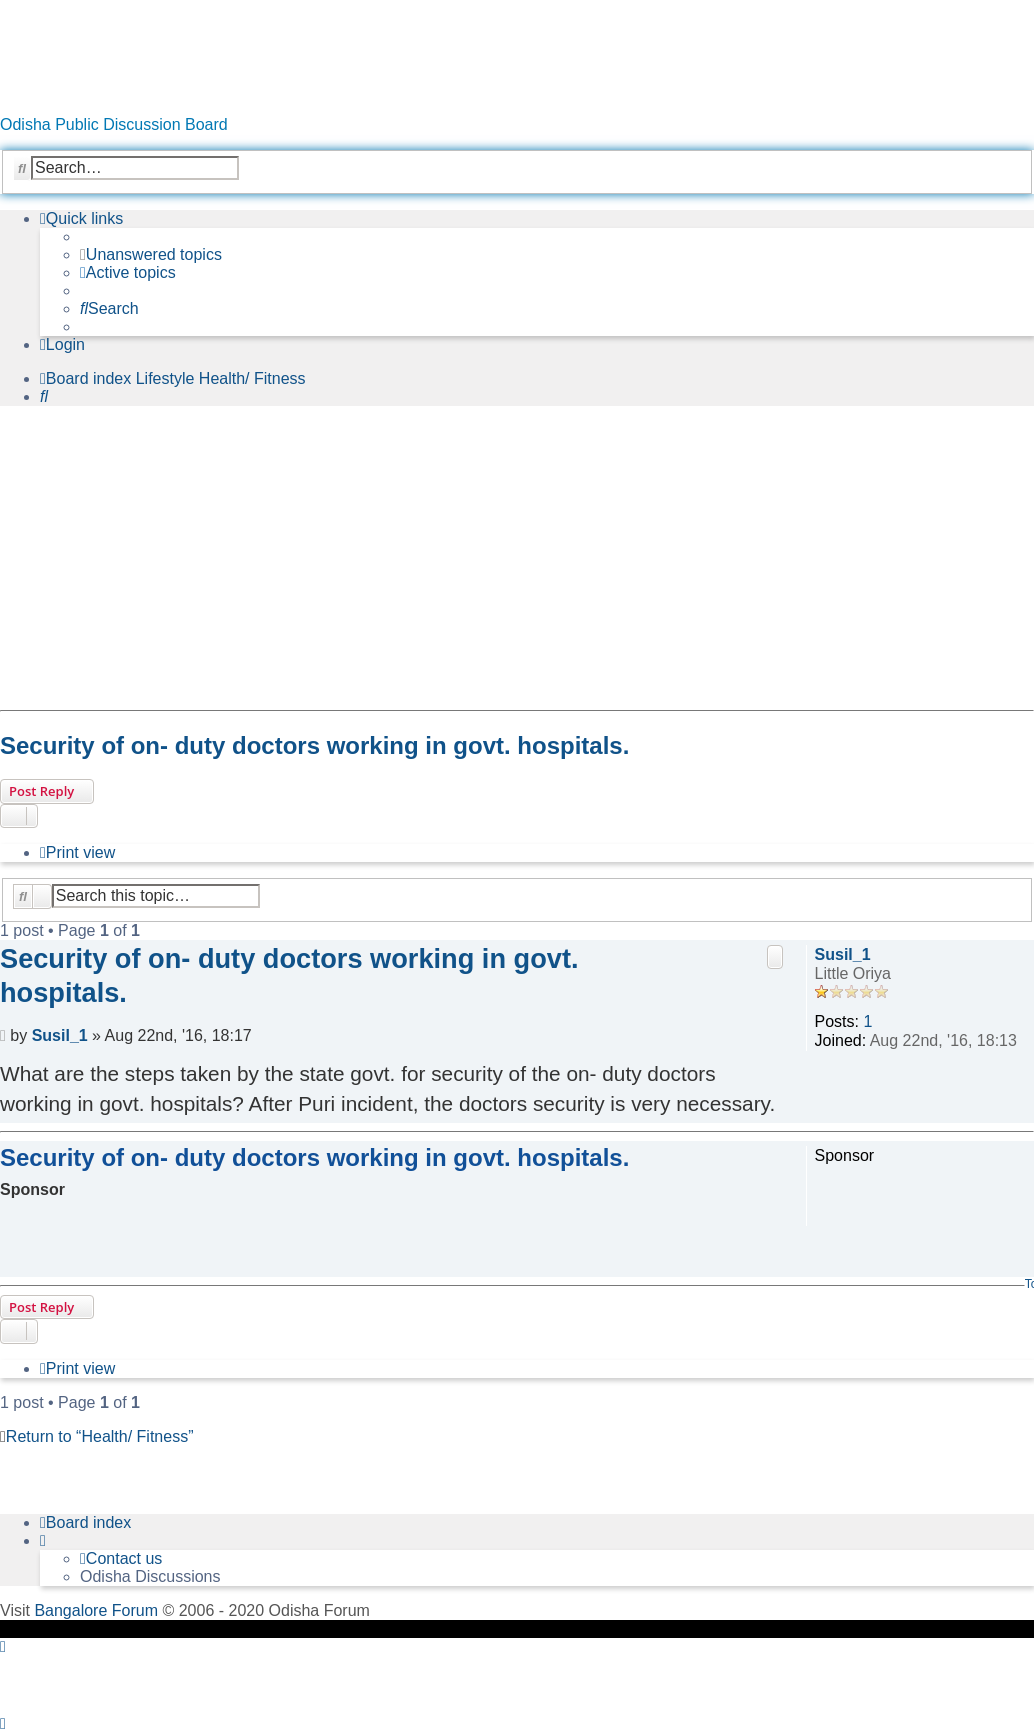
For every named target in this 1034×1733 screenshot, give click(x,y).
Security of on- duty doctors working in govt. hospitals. (314, 745)
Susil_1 (843, 954)
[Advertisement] (512, 562)
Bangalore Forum (96, 1610)
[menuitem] (151, 255)
